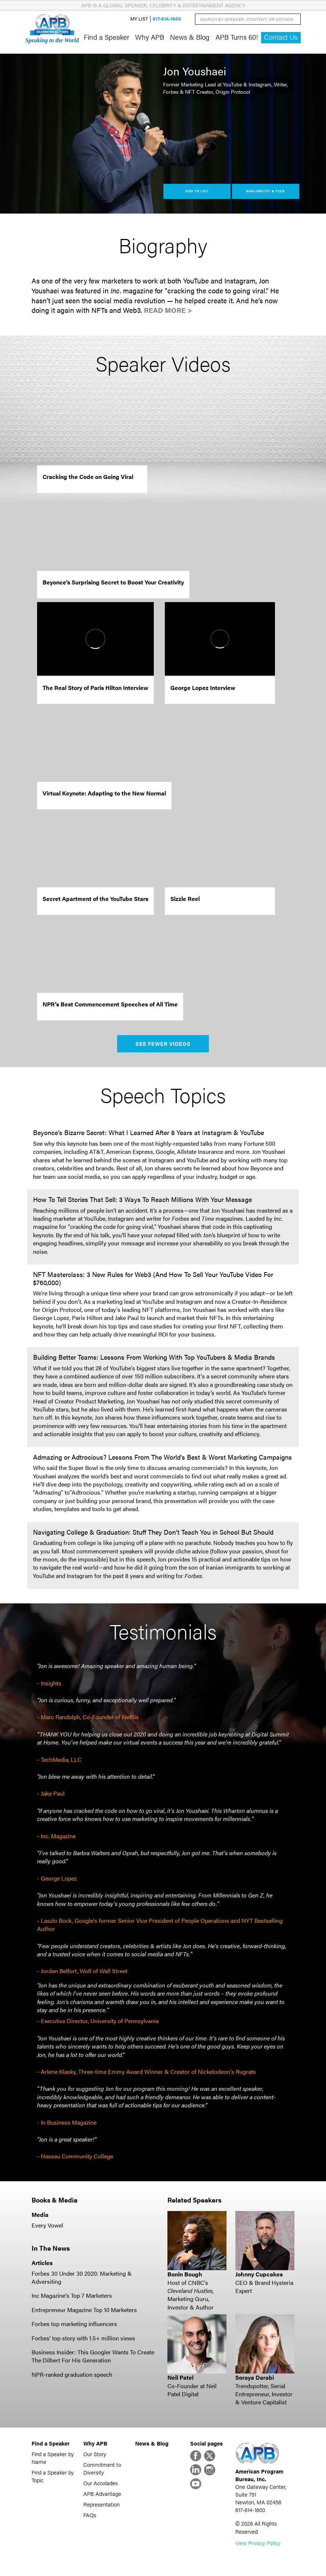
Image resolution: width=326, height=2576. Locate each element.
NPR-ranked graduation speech (72, 2374)
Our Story (94, 2454)
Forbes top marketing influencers (74, 2323)
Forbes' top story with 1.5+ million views (83, 2338)
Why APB (149, 37)
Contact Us (281, 37)
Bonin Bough (184, 2274)
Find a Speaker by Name (53, 2457)
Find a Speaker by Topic (53, 2476)
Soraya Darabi (254, 2377)
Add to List (197, 191)
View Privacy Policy (257, 2543)
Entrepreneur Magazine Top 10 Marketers (84, 2309)
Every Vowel (47, 2225)
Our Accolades (100, 2483)
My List (139, 19)
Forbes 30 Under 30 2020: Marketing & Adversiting (82, 2277)
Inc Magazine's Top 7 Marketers (72, 2295)
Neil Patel (180, 2377)
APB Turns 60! (236, 37)
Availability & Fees (265, 191)
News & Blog (190, 37)
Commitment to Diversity (102, 2468)
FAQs (89, 2515)
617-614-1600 (167, 19)
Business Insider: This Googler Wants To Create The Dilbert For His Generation (93, 2356)
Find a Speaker (106, 37)
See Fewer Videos (163, 1043)
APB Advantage (102, 2493)
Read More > (168, 310)
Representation (101, 2504)
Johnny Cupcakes (259, 2274)
